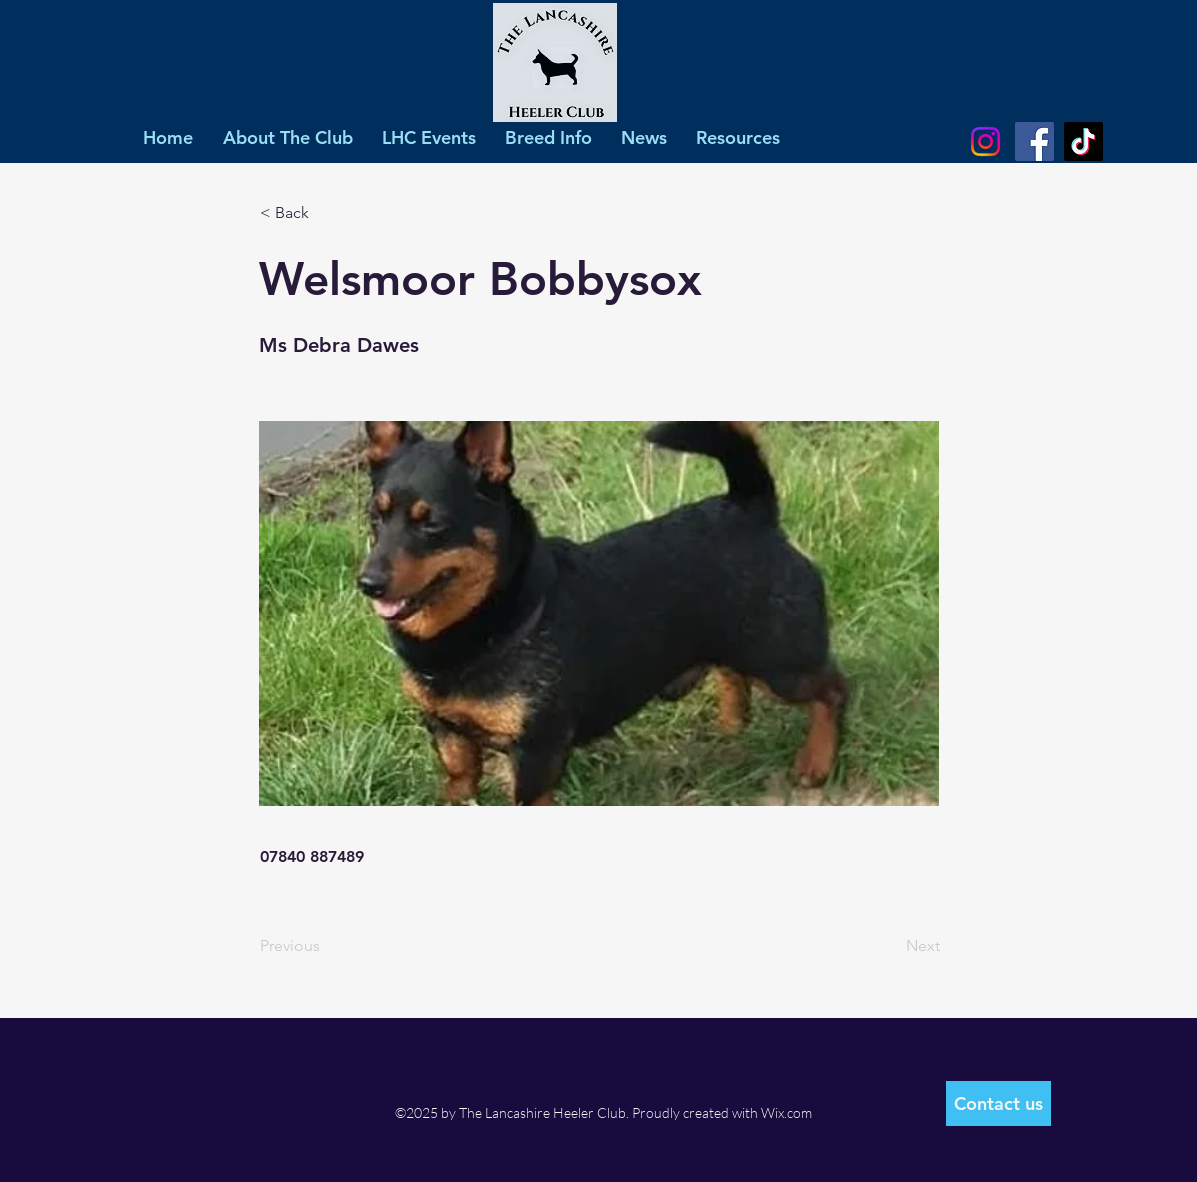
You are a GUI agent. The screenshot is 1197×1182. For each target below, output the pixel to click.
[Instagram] (985, 141)
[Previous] (326, 946)
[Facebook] (1034, 141)
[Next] (890, 946)
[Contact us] (998, 1103)
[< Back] (326, 213)
